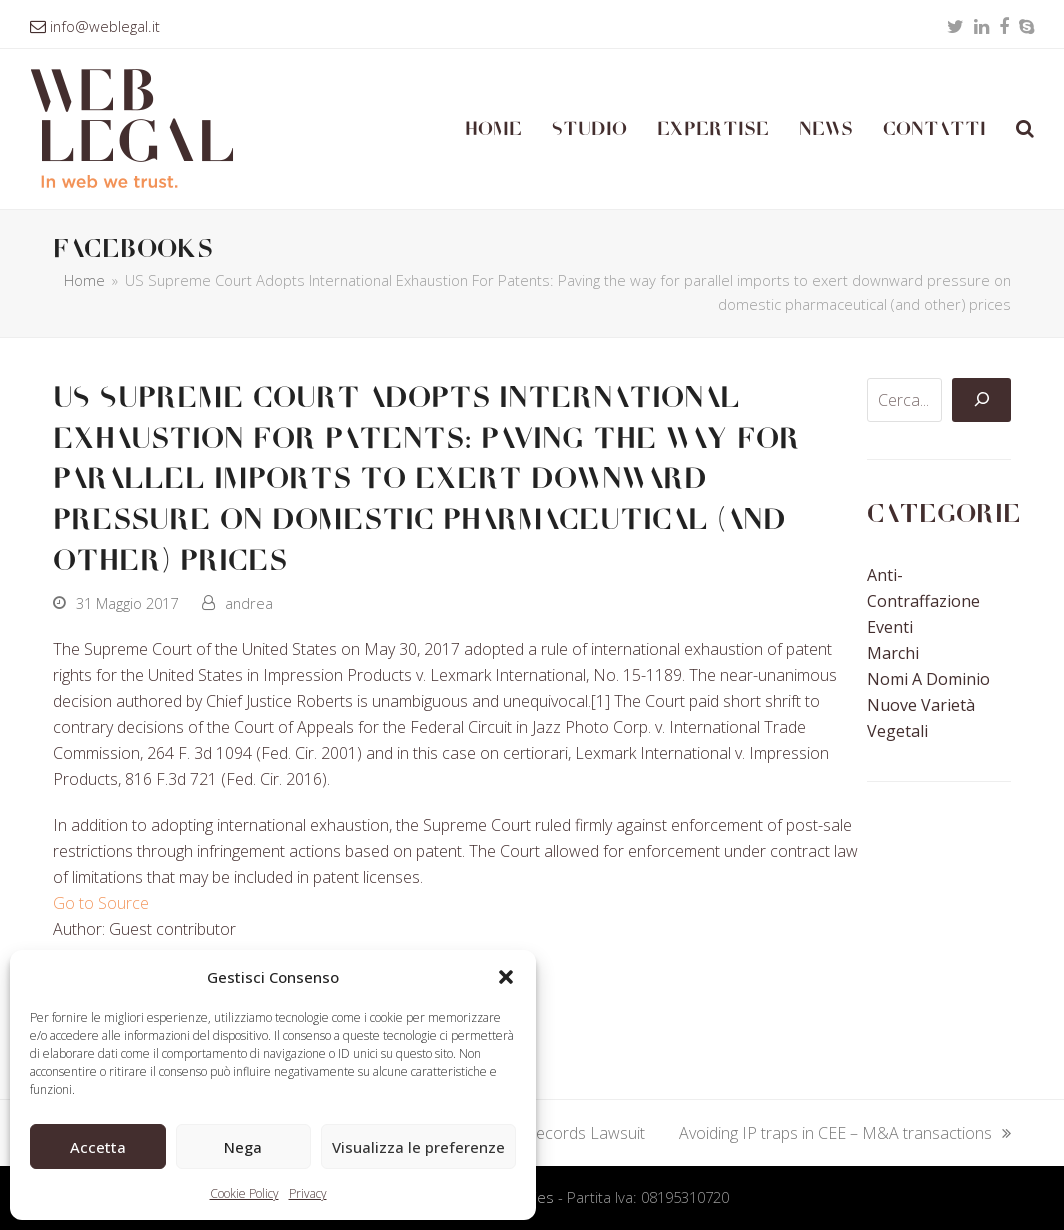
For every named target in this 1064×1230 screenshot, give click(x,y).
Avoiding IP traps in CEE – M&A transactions (845, 1134)
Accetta (98, 1147)
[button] (506, 977)
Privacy (308, 1193)
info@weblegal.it (105, 26)
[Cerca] (981, 400)
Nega (243, 1147)
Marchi (893, 653)
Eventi (890, 627)
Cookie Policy (244, 1193)
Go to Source (101, 903)
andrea (249, 603)
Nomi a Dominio (928, 679)
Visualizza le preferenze (418, 1147)
